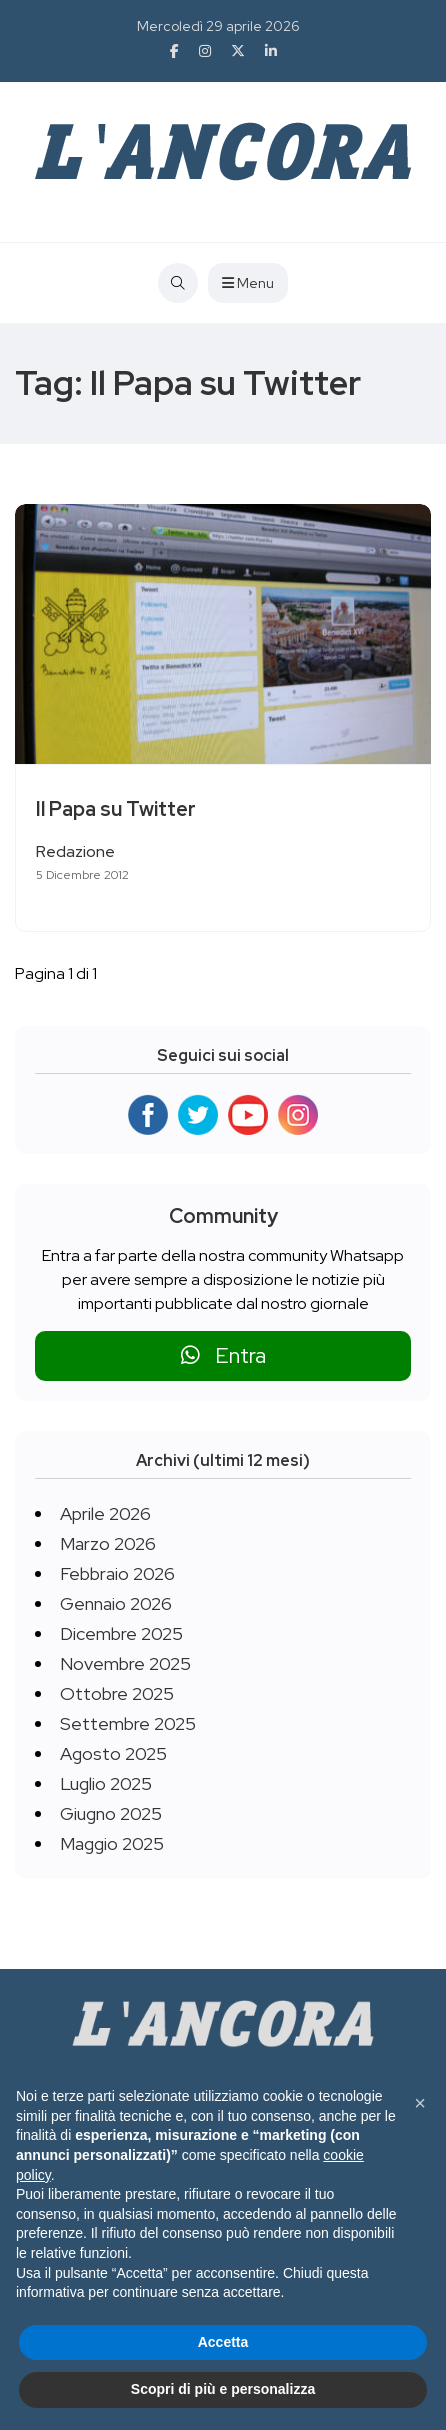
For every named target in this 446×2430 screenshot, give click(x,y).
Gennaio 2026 (116, 1603)
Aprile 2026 (105, 1513)
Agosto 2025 (113, 1753)
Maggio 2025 (112, 1843)
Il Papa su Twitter (116, 809)
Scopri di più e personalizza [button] (223, 2389)
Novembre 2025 (125, 1663)
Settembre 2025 (128, 1723)
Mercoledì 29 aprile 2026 (218, 26)
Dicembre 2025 (121, 1633)
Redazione (75, 851)
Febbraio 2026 (117, 1573)
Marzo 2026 (108, 1543)
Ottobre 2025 (117, 1693)
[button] (420, 2103)
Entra (223, 1355)
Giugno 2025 (111, 1813)
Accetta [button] (223, 2342)
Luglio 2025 (106, 1783)
